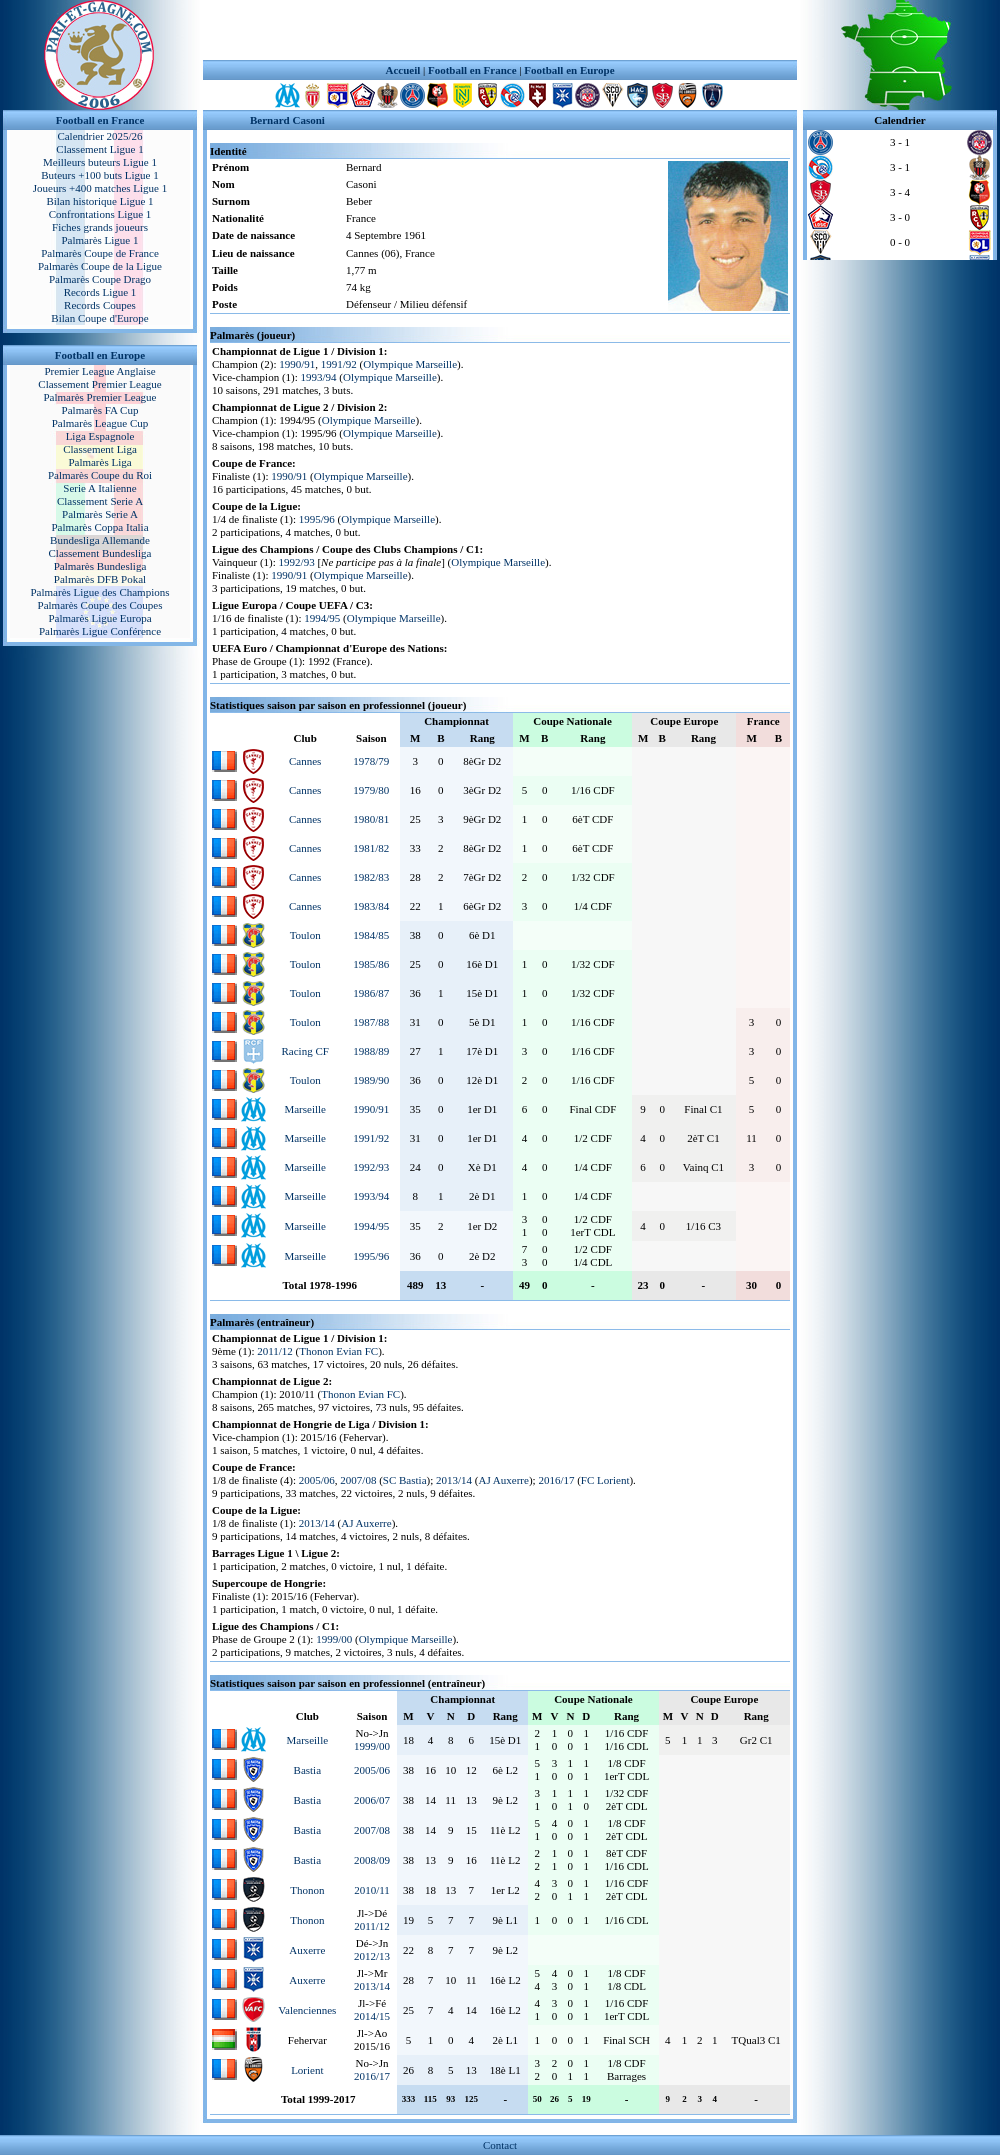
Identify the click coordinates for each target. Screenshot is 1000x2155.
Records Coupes (100, 305)
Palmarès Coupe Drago (100, 279)
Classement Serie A (100, 501)
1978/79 (371, 761)
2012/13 (372, 1956)
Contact (500, 2145)
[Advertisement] (500, 30)
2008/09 (372, 1860)
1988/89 (371, 1051)
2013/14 (454, 1480)
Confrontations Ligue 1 (100, 214)
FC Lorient (605, 1480)
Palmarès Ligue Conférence (100, 631)
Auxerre (307, 1950)
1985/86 (371, 964)
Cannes (305, 761)
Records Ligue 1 (100, 292)
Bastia (308, 1770)
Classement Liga (100, 449)
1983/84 (371, 906)
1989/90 (371, 1080)
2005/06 (317, 1480)
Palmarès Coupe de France (100, 253)
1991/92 (339, 364)
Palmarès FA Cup (100, 410)
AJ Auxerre (503, 1480)
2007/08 (358, 1480)
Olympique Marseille (410, 364)
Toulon (305, 935)
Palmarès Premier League (99, 397)
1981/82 (371, 848)
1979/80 (371, 790)
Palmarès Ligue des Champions (99, 592)
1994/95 (322, 618)
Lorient (307, 2070)
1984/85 (371, 935)
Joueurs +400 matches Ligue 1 (100, 188)
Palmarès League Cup (100, 423)
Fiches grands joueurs (100, 227)
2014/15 (372, 2016)
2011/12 (275, 1351)
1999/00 (334, 1639)
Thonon (307, 1890)
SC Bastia (405, 1480)
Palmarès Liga (99, 462)
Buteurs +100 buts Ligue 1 (99, 175)
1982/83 (371, 877)
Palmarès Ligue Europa (99, 618)
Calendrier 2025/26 (99, 136)
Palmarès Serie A (100, 514)
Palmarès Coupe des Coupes (100, 605)
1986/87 (371, 993)
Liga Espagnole (100, 436)
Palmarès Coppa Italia (99, 527)
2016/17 (556, 1480)
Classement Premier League (99, 384)
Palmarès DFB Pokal (100, 579)
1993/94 (319, 377)
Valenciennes (307, 2010)
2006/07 (372, 1800)
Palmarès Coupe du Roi (100, 475)
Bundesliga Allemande (100, 540)
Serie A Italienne (99, 488)
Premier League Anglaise (99, 371)
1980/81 (371, 819)
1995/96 (317, 519)
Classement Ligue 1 (99, 149)
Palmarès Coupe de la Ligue (100, 266)
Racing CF (304, 1051)
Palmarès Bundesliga (100, 566)
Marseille (305, 1109)
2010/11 (372, 1890)
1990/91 (297, 364)
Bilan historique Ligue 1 (99, 201)
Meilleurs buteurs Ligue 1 (100, 162)
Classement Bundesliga (100, 553)
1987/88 (371, 1022)
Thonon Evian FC (338, 1351)
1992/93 (297, 562)
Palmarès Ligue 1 (100, 240)
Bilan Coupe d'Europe (99, 318)
